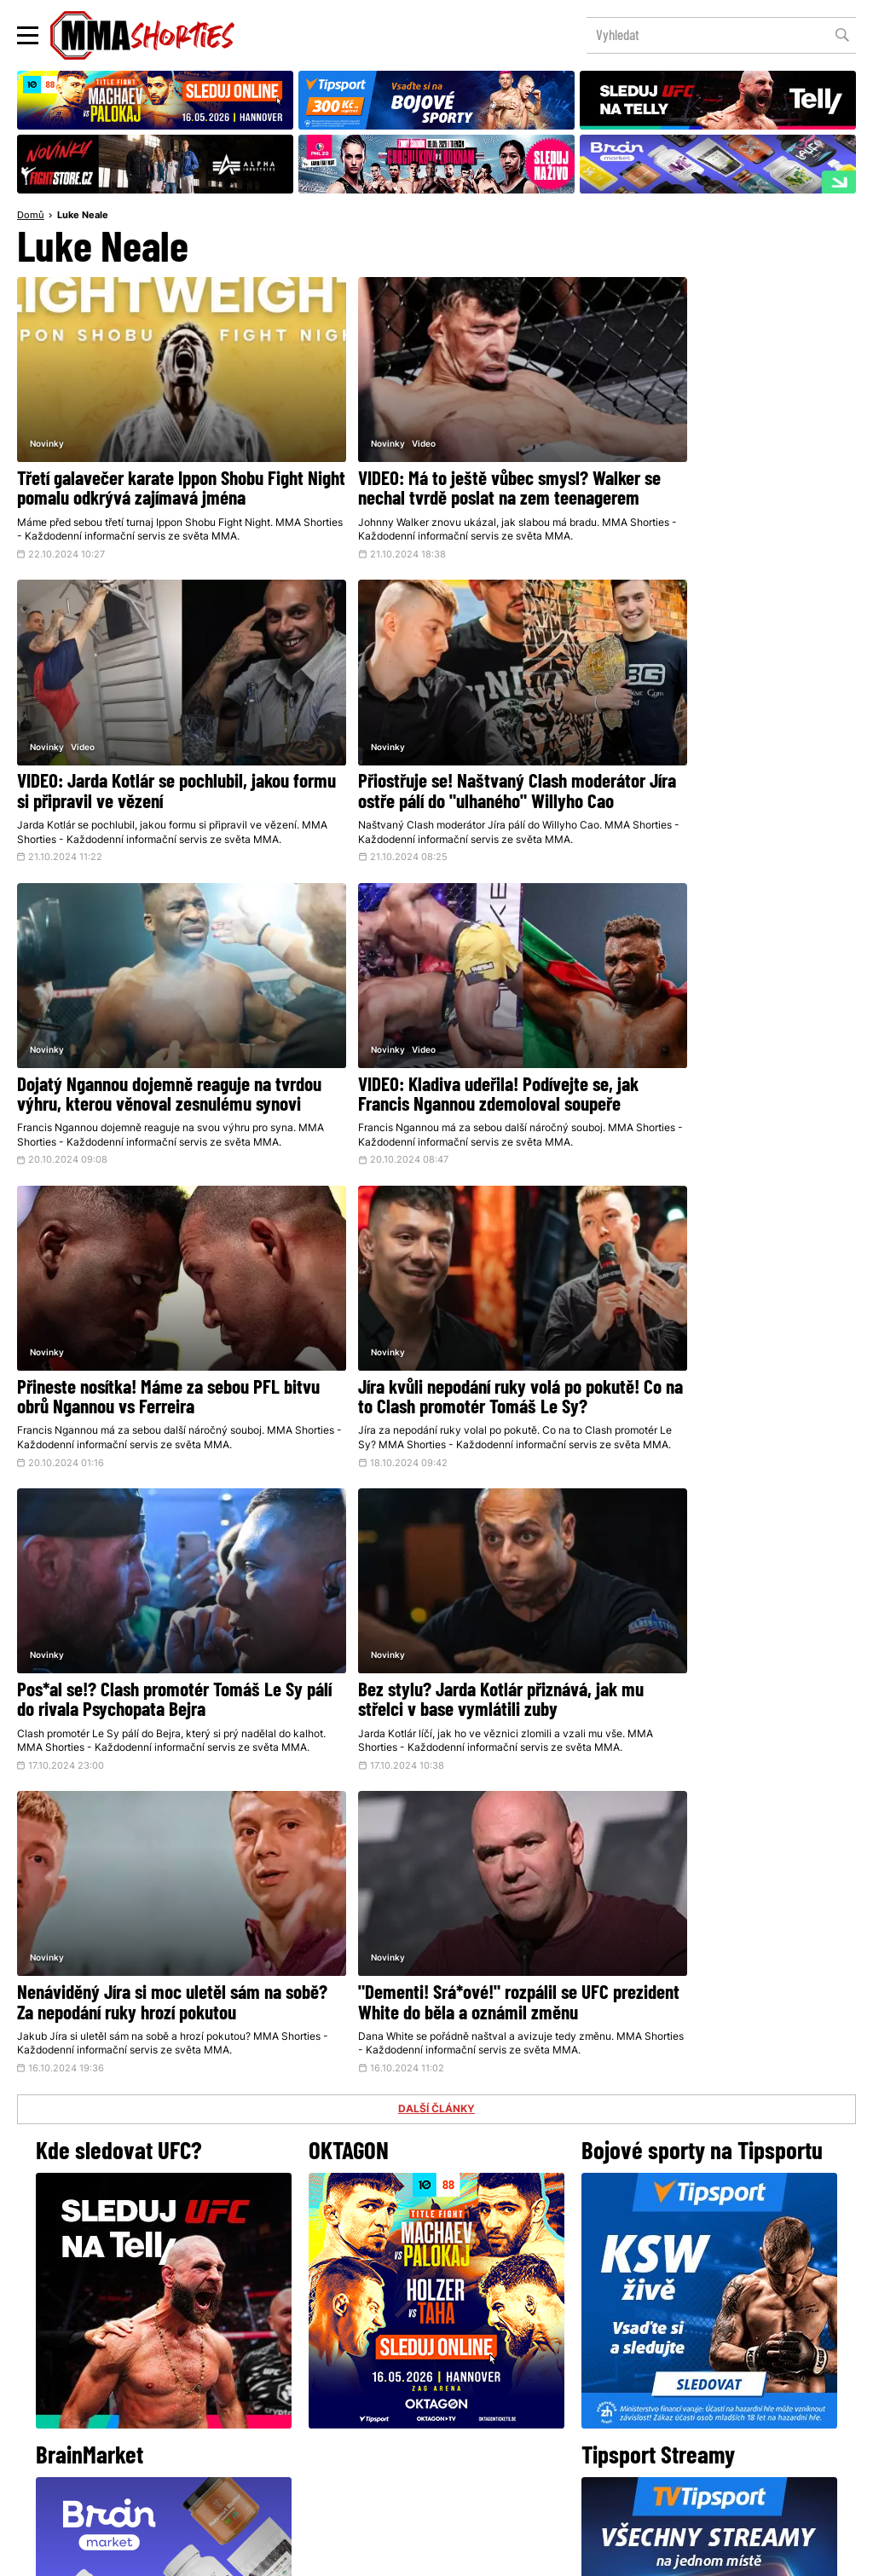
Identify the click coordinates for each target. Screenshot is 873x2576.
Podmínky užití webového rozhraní (250, 2554)
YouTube (624, 2303)
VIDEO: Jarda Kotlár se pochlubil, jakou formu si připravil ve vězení (702, 458)
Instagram (503, 2303)
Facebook (379, 2303)
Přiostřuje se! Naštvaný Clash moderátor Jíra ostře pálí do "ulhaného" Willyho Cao (121, 774)
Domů (30, 216)
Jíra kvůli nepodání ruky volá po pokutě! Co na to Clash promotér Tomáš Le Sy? (415, 1080)
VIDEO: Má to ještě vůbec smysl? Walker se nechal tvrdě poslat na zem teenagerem (433, 468)
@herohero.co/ (303, 2245)
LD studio (685, 2554)
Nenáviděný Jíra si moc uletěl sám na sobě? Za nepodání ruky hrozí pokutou (433, 1376)
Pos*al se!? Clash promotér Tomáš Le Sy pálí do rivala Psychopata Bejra (717, 1070)
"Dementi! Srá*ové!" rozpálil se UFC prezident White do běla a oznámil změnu (710, 1386)
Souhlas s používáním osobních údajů (518, 2554)
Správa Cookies (381, 2554)
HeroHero (377, 2425)
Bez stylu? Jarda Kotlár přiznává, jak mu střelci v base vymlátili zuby (146, 1376)
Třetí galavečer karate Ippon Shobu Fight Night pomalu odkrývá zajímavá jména (148, 468)
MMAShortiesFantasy (505, 2425)
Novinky (47, 412)
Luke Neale (82, 216)
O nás (308, 2425)
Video (367, 412)
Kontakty (435, 2391)
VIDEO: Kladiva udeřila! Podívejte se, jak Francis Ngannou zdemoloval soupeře (712, 774)
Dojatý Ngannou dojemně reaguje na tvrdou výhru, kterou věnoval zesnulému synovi (428, 774)
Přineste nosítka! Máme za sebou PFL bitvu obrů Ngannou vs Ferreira (148, 1070)
